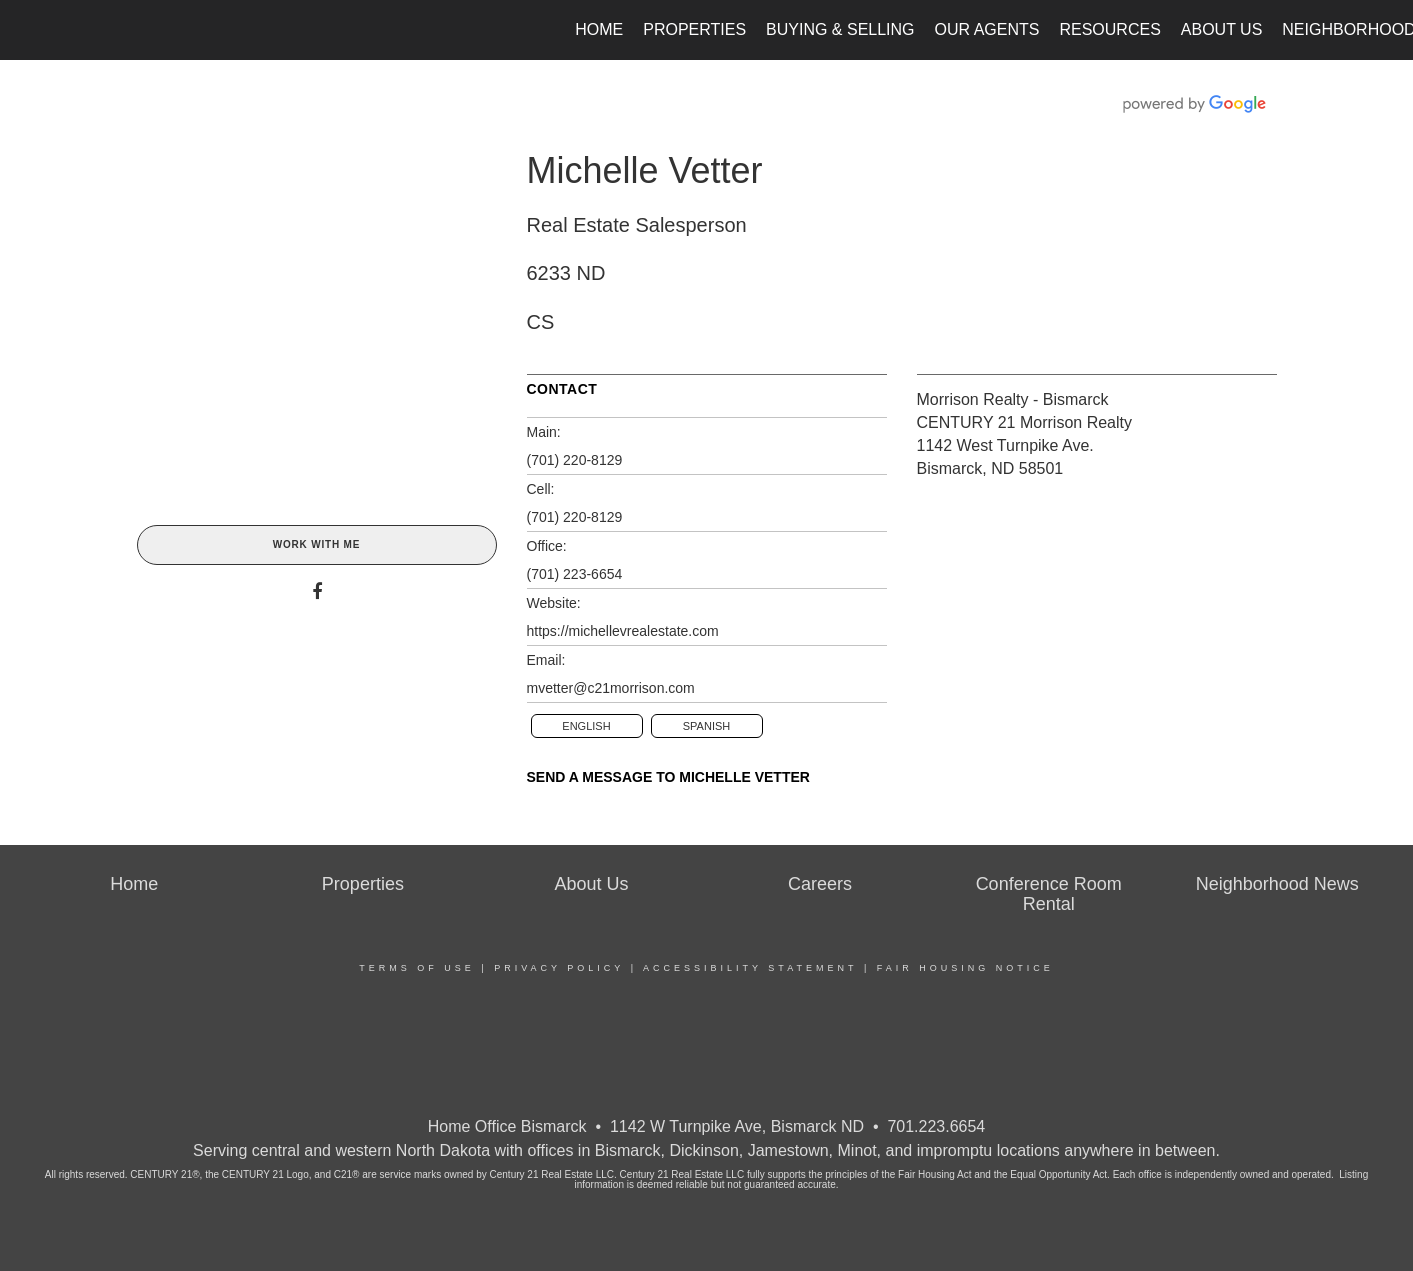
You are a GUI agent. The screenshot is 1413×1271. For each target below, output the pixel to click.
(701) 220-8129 (575, 460)
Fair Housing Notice (965, 968)
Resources (1109, 29)
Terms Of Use (417, 968)
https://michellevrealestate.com (623, 631)
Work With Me (316, 544)
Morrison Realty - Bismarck (1013, 399)
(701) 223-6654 (575, 574)
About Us (1222, 29)
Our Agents (987, 29)
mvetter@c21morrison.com (611, 688)
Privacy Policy (559, 968)
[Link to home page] (25, 30)
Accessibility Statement (750, 968)
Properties (694, 29)
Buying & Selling (840, 29)
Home (599, 29)
